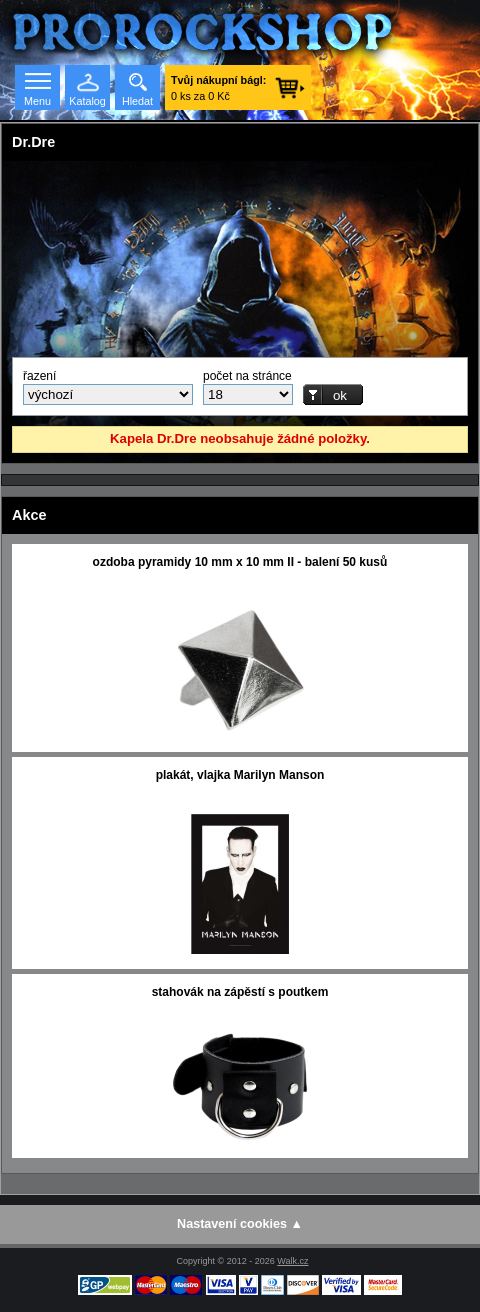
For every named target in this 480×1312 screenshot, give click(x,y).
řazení (39, 376)
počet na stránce (247, 376)
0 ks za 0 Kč (218, 88)
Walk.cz (292, 1261)
